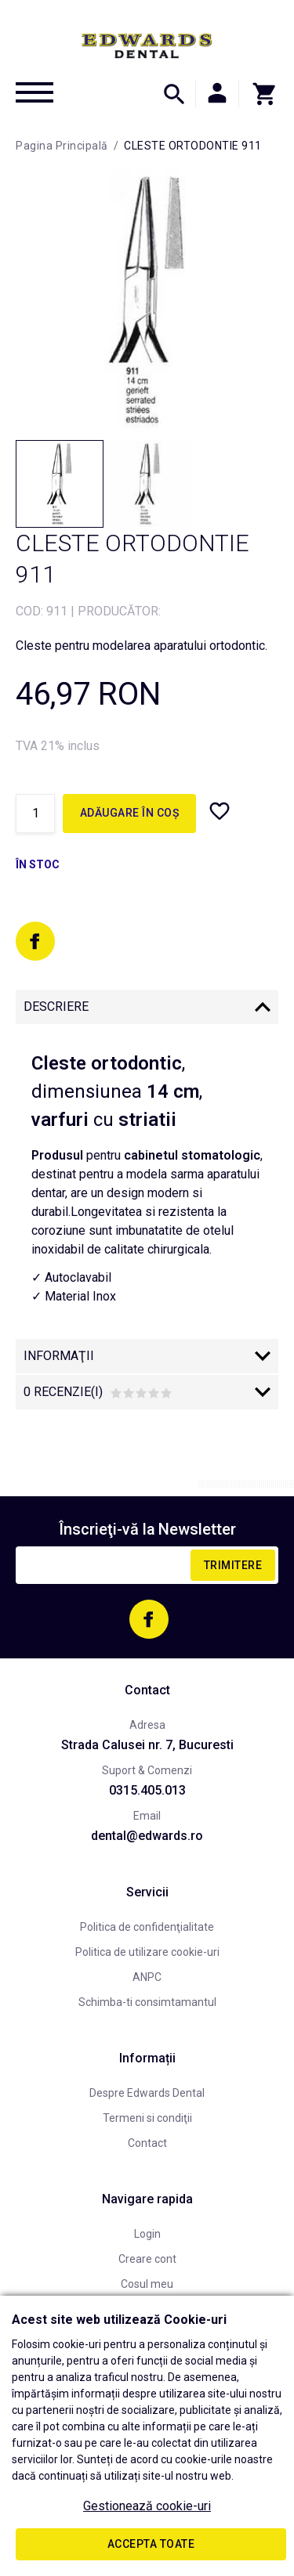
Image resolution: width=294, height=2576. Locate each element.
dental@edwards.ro (147, 1835)
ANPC (147, 1977)
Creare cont (147, 2259)
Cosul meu (147, 2284)
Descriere (56, 1006)
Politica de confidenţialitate (147, 1927)
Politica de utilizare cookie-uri (147, 1952)
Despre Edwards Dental (147, 2093)
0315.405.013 (147, 1790)
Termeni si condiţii (147, 2118)
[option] (147, 300)
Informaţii (59, 1355)
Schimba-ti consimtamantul (147, 2002)
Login (147, 2234)
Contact (147, 2143)
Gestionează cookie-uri (147, 2505)
